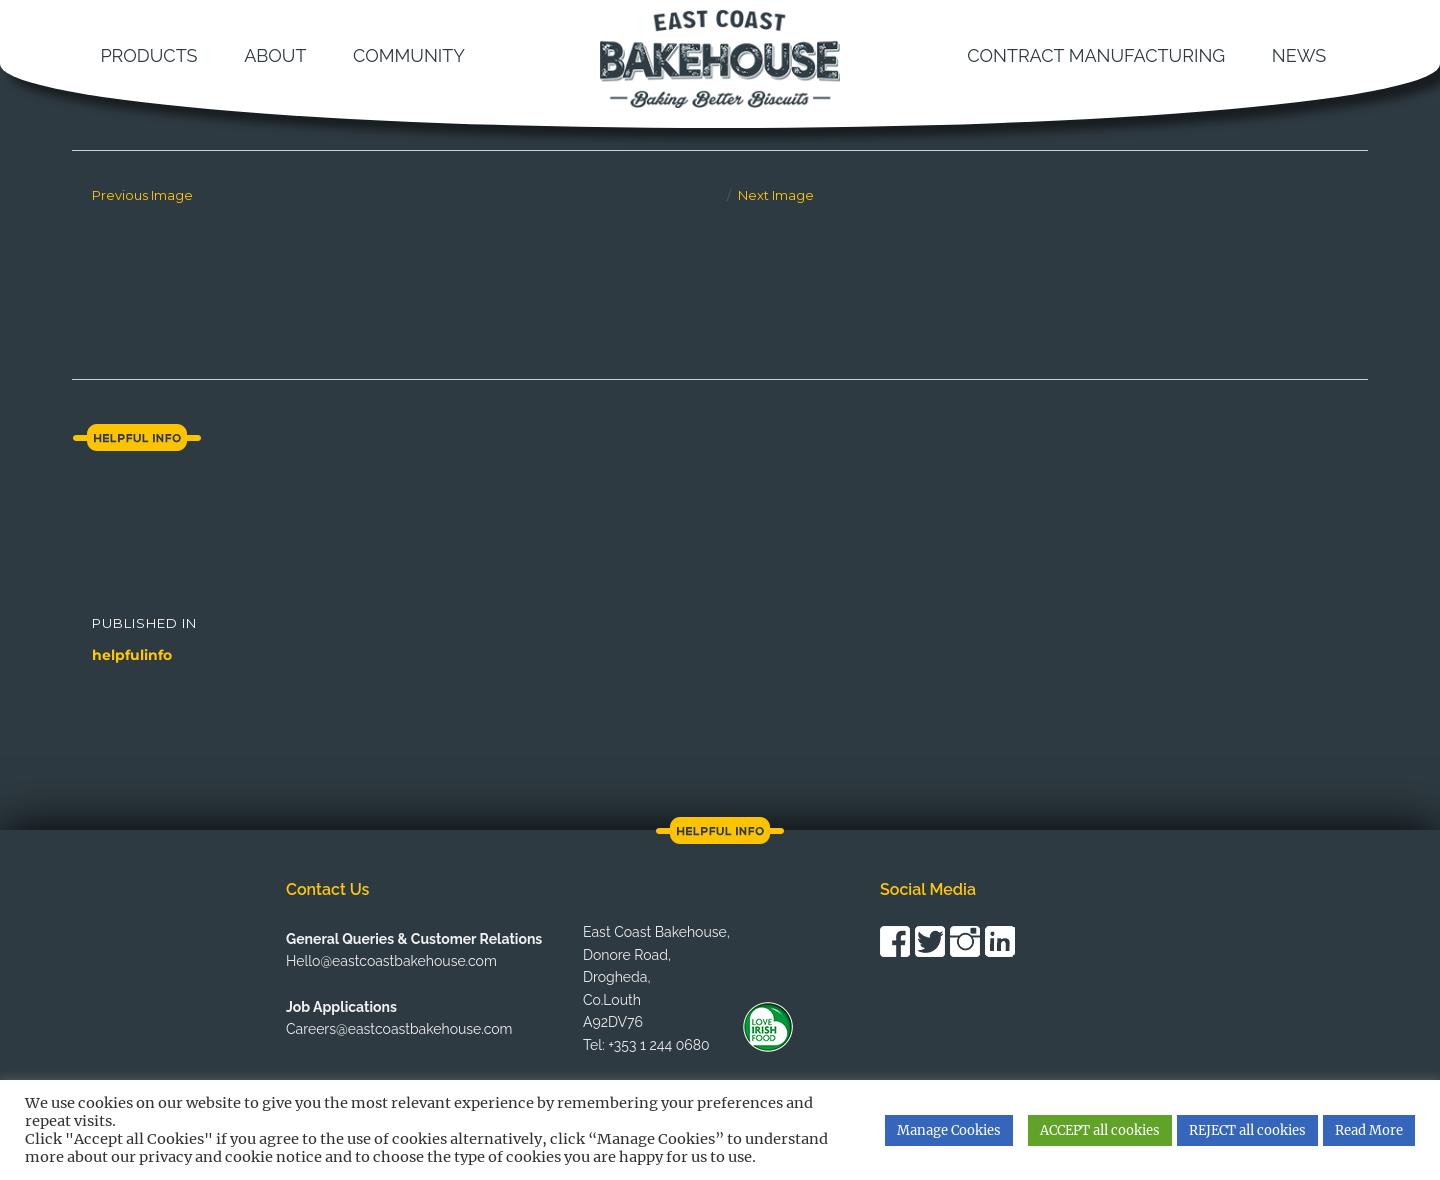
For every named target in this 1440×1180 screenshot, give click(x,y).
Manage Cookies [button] (949, 1130)
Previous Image (142, 195)
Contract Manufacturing (1096, 55)
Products (148, 55)
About (275, 55)
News (1299, 55)
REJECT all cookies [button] (1247, 1130)
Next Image (776, 195)
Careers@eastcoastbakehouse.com (399, 1029)
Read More (1369, 1130)
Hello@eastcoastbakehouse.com (391, 961)
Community (409, 55)
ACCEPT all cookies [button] (1100, 1130)
